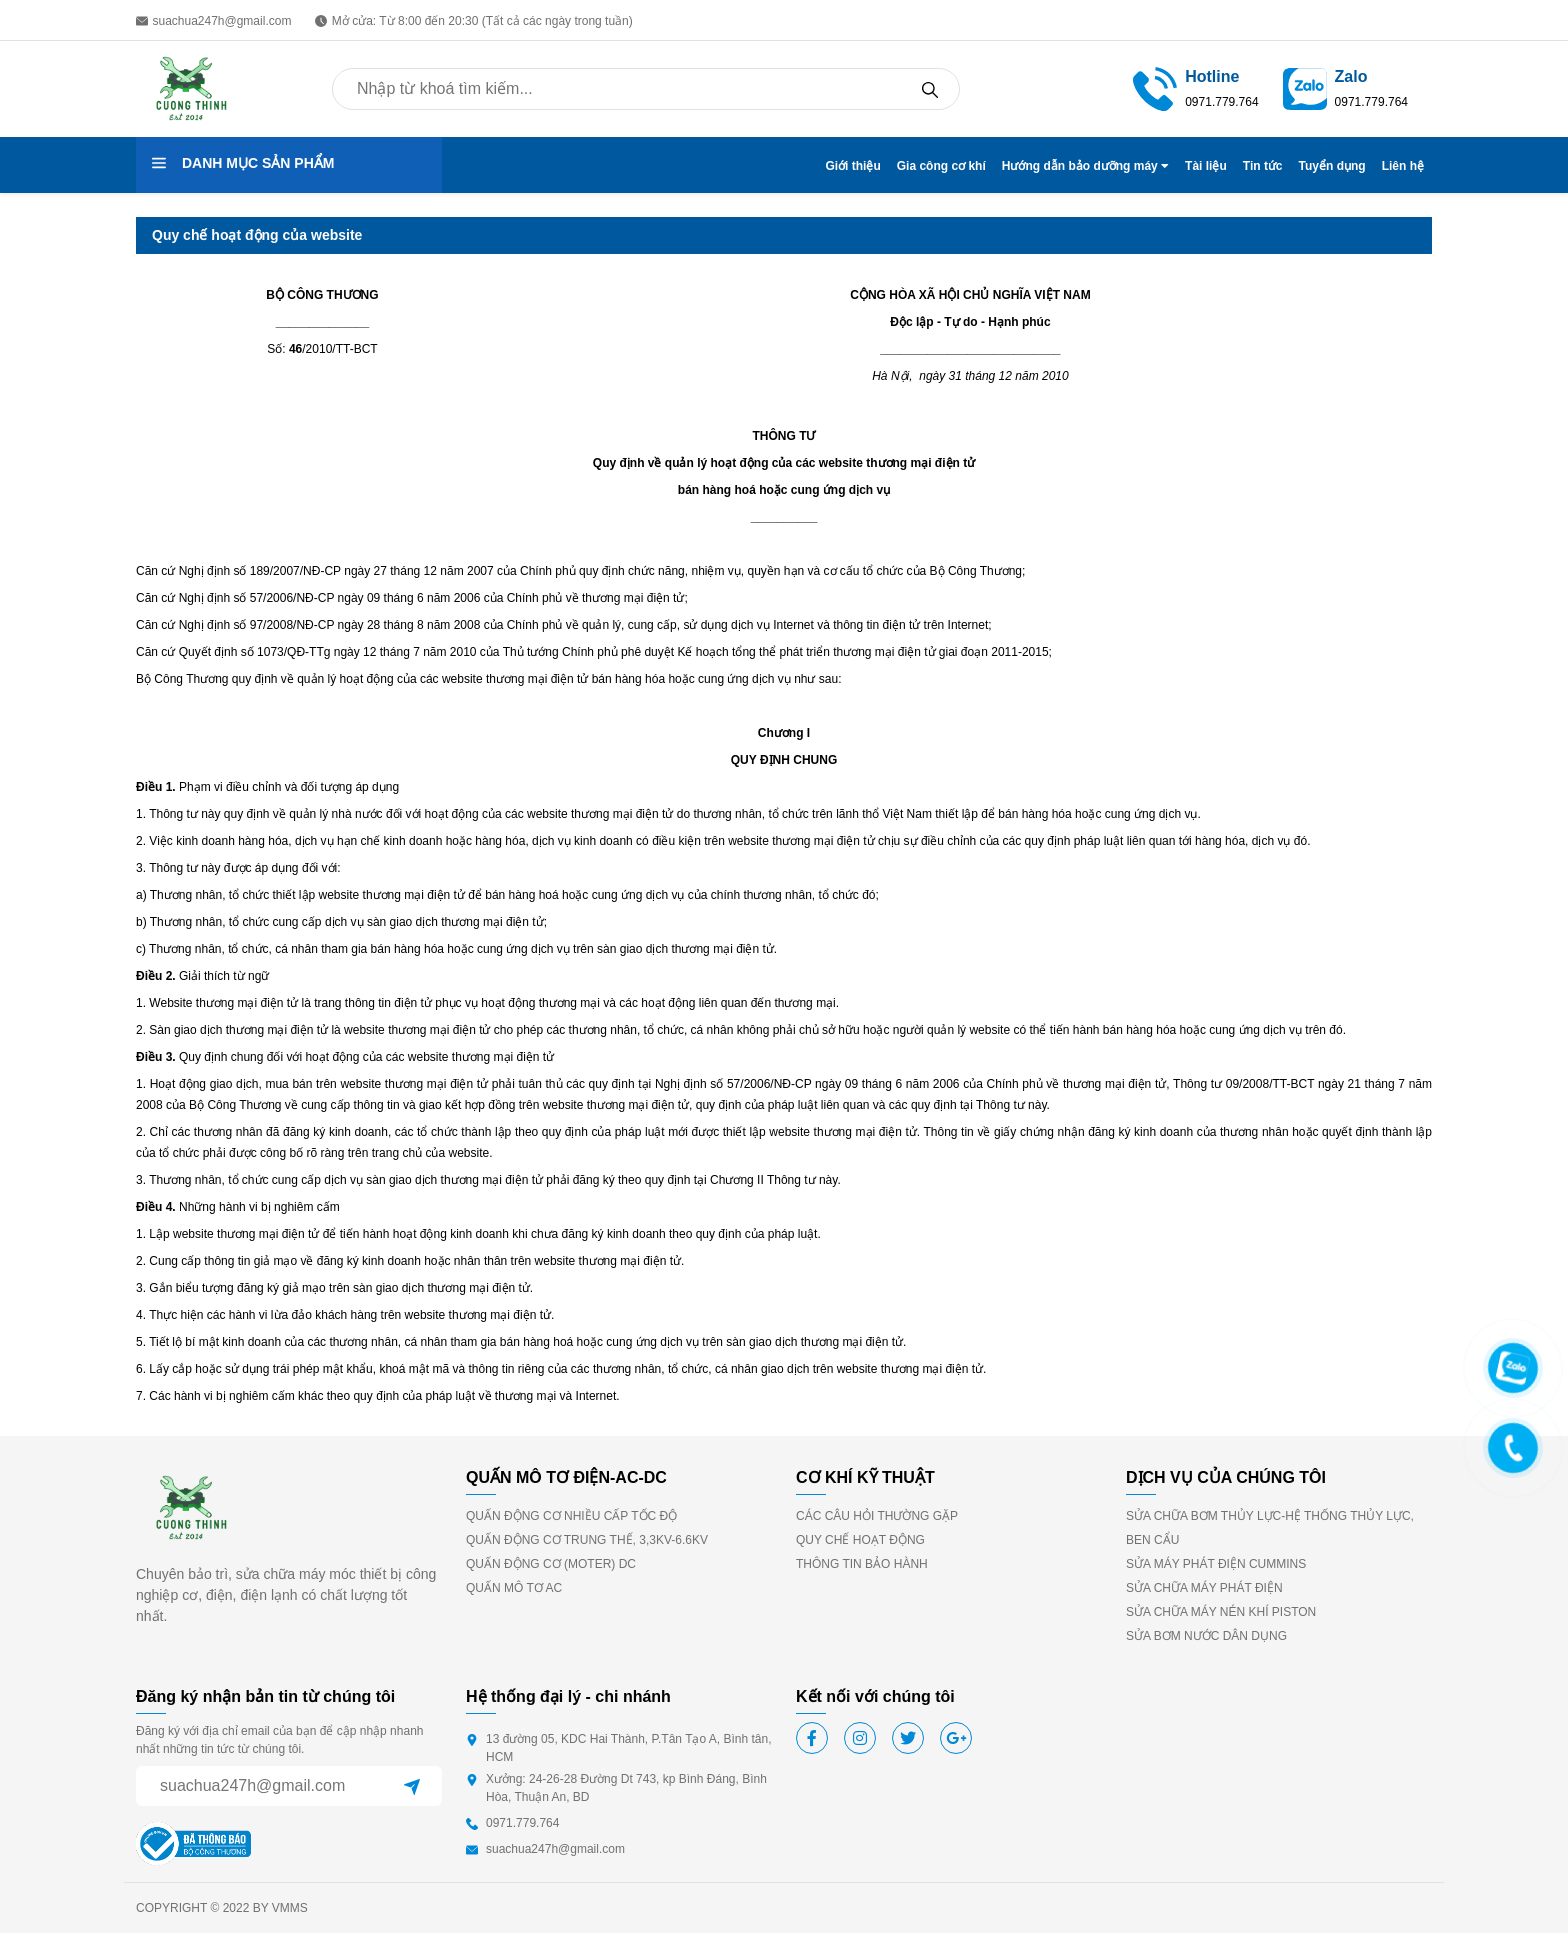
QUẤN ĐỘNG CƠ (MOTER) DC (551, 1564)
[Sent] (412, 1786)
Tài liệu (1206, 166)
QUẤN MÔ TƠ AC (514, 1588)
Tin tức (1263, 166)
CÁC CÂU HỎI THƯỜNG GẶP (877, 1516)
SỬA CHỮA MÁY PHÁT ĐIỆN (1204, 1588)
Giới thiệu (852, 166)
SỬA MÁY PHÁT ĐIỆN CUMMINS (1216, 1564)
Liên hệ (1403, 166)
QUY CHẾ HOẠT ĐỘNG (860, 1540)
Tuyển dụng (1332, 166)
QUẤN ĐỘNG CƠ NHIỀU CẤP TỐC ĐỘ (571, 1516)
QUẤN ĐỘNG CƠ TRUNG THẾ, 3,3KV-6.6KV (587, 1540)
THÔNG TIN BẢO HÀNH (862, 1564)
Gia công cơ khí (941, 166)
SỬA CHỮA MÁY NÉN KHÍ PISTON (1221, 1612)
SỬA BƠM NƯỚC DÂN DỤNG (1206, 1636)
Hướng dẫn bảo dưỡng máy (1085, 166)
